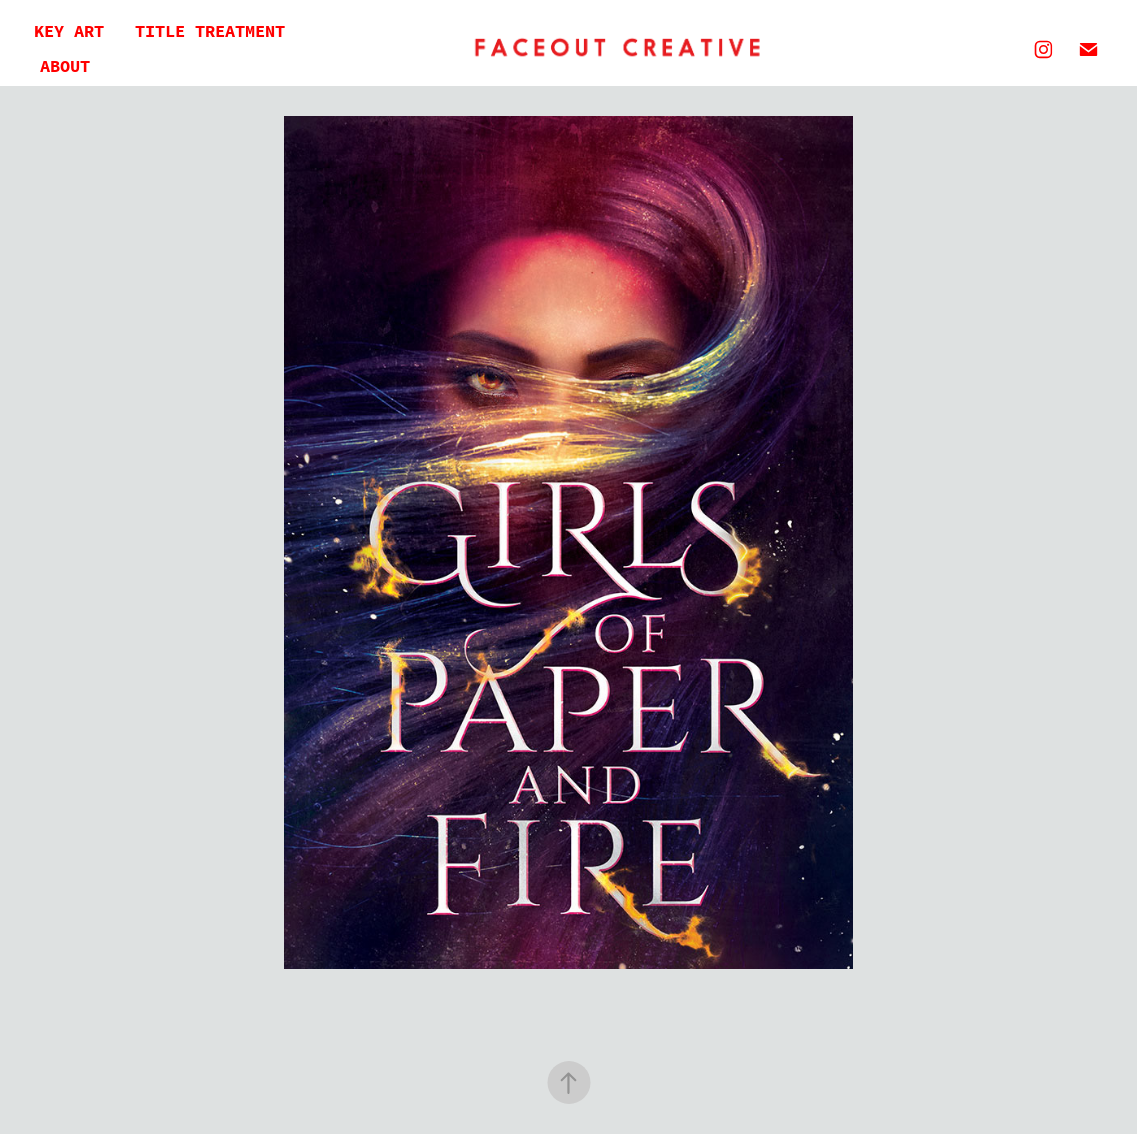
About (65, 66)
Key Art (69, 31)
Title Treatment (210, 31)
